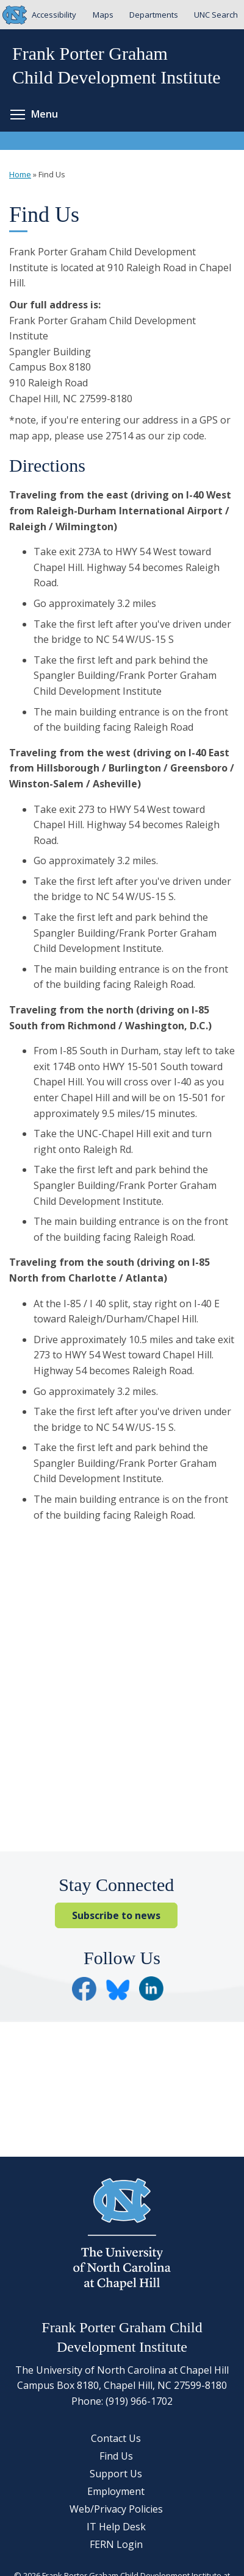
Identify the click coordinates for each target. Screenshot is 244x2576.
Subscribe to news (116, 1915)
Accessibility (54, 14)
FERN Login (116, 2544)
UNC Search (216, 14)
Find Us (116, 2456)
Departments (153, 14)
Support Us (116, 2473)
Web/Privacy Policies (116, 2509)
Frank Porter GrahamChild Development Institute (116, 65)
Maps (103, 14)
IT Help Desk (116, 2526)
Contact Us (116, 2438)
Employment (116, 2491)
